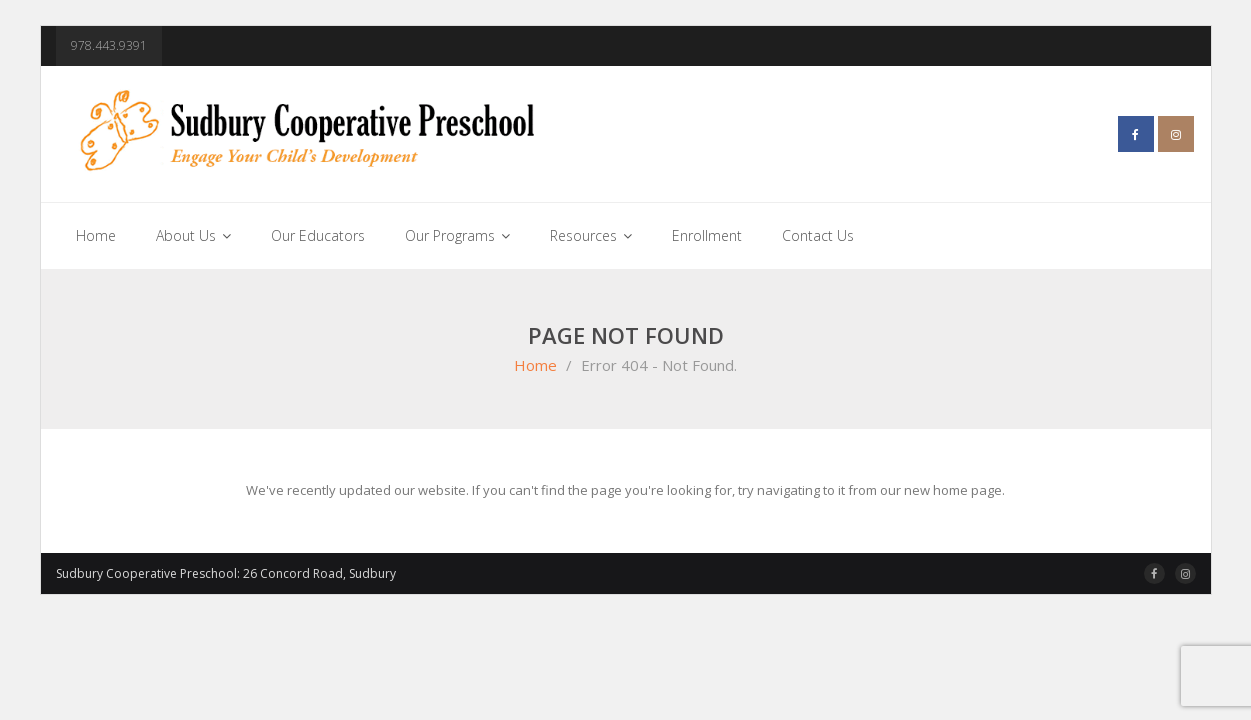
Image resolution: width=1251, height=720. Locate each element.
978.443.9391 (109, 45)
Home (535, 365)
